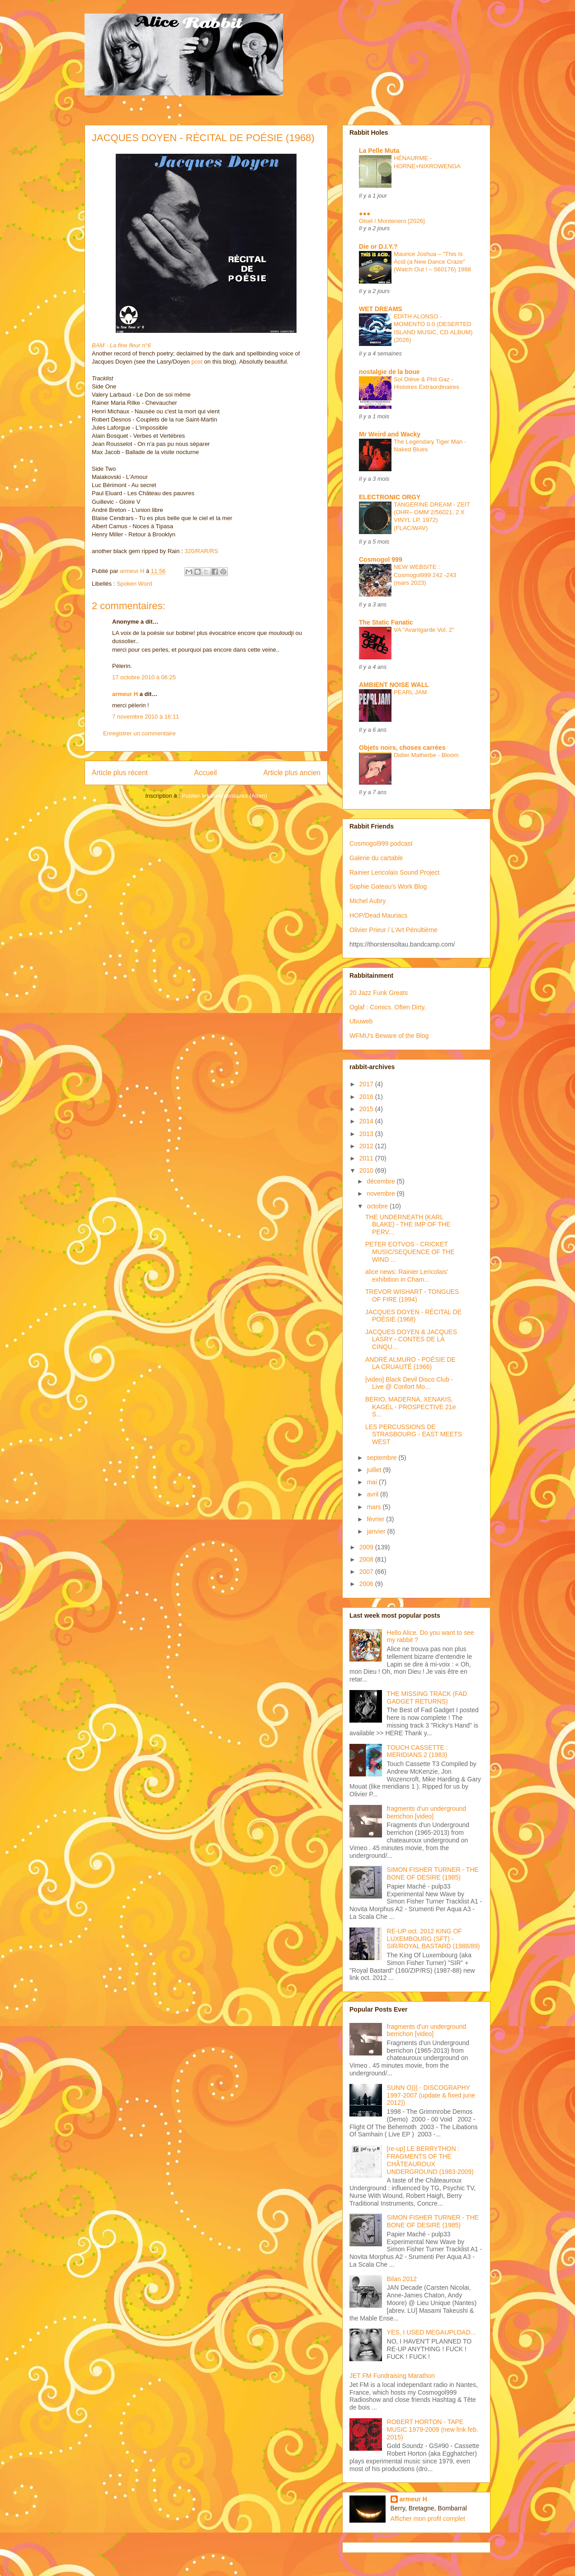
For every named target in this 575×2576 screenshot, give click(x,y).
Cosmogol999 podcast (380, 843)
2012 (367, 1146)
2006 (367, 1583)
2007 (367, 1571)
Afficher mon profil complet (428, 2518)
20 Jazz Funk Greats (378, 992)
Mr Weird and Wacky (389, 434)
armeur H (125, 694)
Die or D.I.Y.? (378, 246)
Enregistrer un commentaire (139, 733)
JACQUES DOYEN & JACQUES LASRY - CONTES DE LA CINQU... (411, 1339)
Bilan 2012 (402, 2278)
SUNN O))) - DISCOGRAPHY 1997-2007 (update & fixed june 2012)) (431, 2095)
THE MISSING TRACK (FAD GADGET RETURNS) (427, 1697)
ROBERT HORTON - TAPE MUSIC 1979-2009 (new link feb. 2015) (432, 2429)
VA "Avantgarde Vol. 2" (424, 629)
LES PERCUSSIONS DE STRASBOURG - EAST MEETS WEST (413, 1434)
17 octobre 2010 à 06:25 (144, 677)
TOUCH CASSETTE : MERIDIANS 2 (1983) (417, 1751)
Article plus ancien (291, 773)
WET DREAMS (380, 309)
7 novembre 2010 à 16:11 (145, 716)
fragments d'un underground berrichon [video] (426, 1812)
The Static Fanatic (386, 622)
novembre (381, 1193)
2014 (367, 1121)
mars (374, 1507)
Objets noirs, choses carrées (402, 747)
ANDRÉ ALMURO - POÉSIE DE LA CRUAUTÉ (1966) (410, 1363)
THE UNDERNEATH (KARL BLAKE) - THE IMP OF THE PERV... (407, 1224)
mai (372, 1482)
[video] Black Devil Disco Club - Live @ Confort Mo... (409, 1383)
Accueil (205, 773)
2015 (367, 1109)
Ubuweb (360, 1021)
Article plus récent (120, 773)
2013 (367, 1133)
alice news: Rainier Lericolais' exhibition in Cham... (406, 1275)
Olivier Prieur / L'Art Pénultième (393, 929)
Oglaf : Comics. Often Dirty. (387, 1007)
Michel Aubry (367, 900)
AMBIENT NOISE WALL (394, 684)
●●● (364, 213)
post (197, 361)
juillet (375, 1469)
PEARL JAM (410, 692)
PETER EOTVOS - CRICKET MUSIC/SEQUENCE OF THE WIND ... (410, 1252)
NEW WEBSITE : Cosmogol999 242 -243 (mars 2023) (425, 575)
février (376, 1519)
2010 (367, 1170)
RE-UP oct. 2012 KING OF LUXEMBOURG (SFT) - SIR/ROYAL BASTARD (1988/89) (433, 1938)
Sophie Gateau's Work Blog (388, 886)
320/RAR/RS (201, 551)
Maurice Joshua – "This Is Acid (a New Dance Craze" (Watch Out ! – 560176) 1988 (432, 262)
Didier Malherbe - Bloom (426, 755)
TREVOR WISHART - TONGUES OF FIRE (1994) (412, 1295)
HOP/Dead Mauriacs (378, 915)
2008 (367, 1559)
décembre (381, 1181)
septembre (382, 1457)
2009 (367, 1547)
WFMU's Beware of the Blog (389, 1035)
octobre (378, 1206)
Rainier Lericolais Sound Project (394, 872)
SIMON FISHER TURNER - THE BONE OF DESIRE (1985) (433, 1873)
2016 (367, 1096)
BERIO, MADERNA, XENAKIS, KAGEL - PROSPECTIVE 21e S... (410, 1407)
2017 (367, 1084)
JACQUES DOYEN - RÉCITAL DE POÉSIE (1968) (413, 1315)
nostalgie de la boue (389, 371)
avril (373, 1494)
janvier (377, 1531)
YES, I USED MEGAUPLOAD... (431, 2332)
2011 (367, 1158)
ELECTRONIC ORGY (389, 497)
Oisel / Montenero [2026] (392, 221)
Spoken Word (134, 583)
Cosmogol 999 (380, 559)
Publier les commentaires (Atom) (224, 795)
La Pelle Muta (379, 150)
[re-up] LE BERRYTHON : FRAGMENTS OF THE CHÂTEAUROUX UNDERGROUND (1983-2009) (430, 2160)
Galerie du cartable (376, 858)
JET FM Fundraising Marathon (392, 2375)
